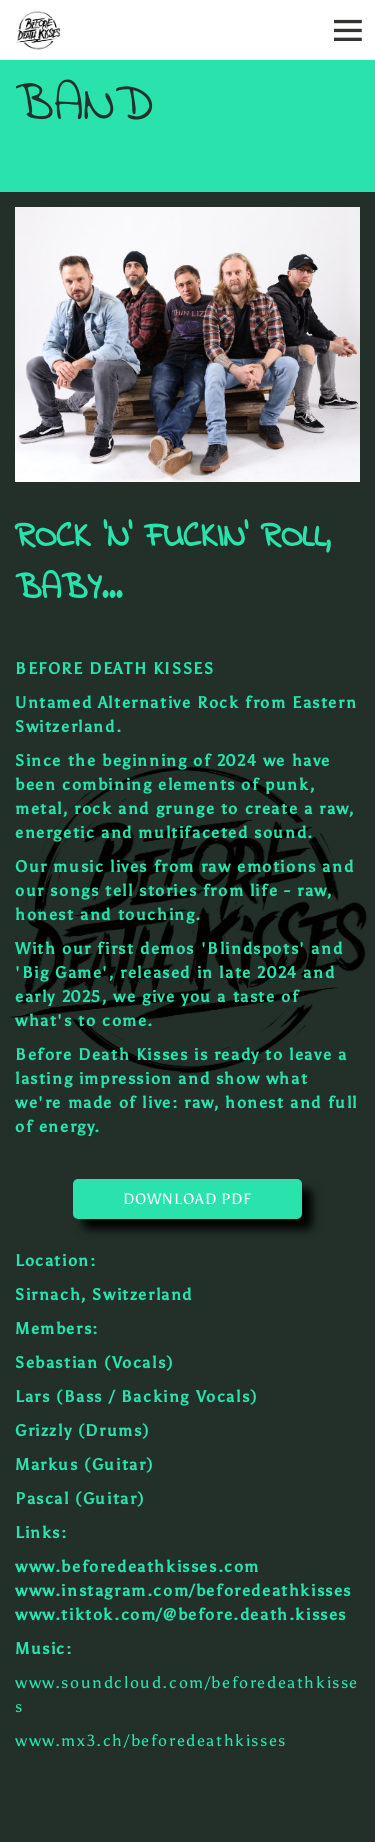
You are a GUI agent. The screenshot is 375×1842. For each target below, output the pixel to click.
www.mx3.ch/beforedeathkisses (151, 1740)
